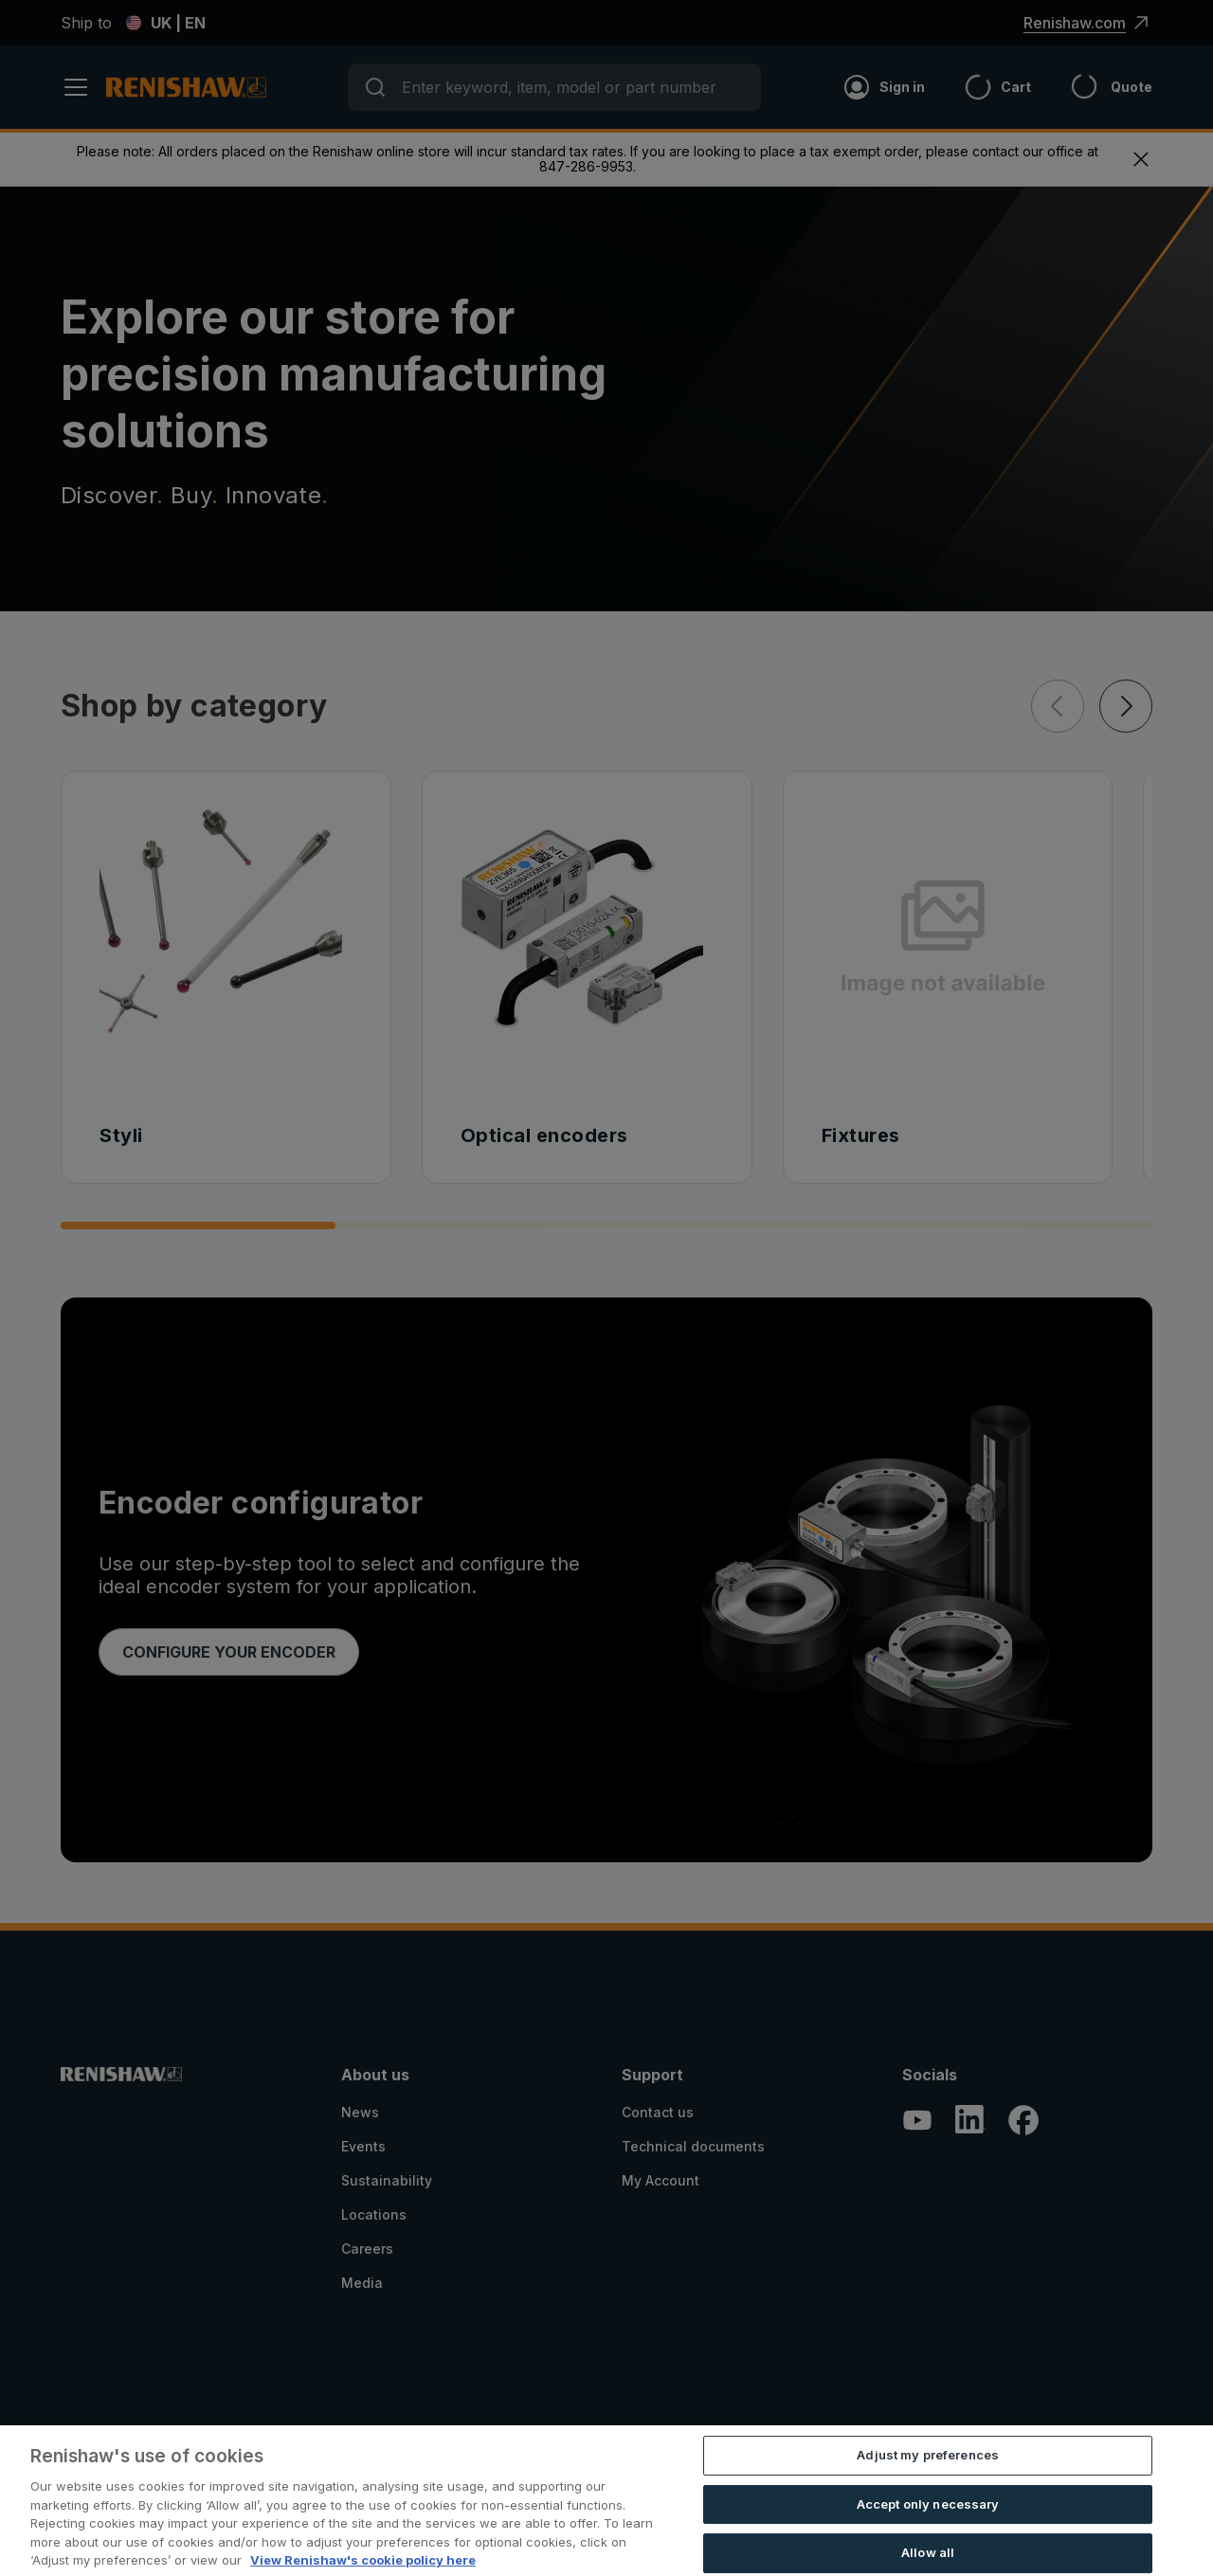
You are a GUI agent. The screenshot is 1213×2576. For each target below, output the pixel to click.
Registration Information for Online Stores (189, 2538)
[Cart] (978, 87)
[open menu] (83, 87)
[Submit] (375, 87)
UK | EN (165, 22)
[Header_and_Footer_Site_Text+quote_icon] (1091, 87)
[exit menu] (1141, 159)
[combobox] (554, 87)
